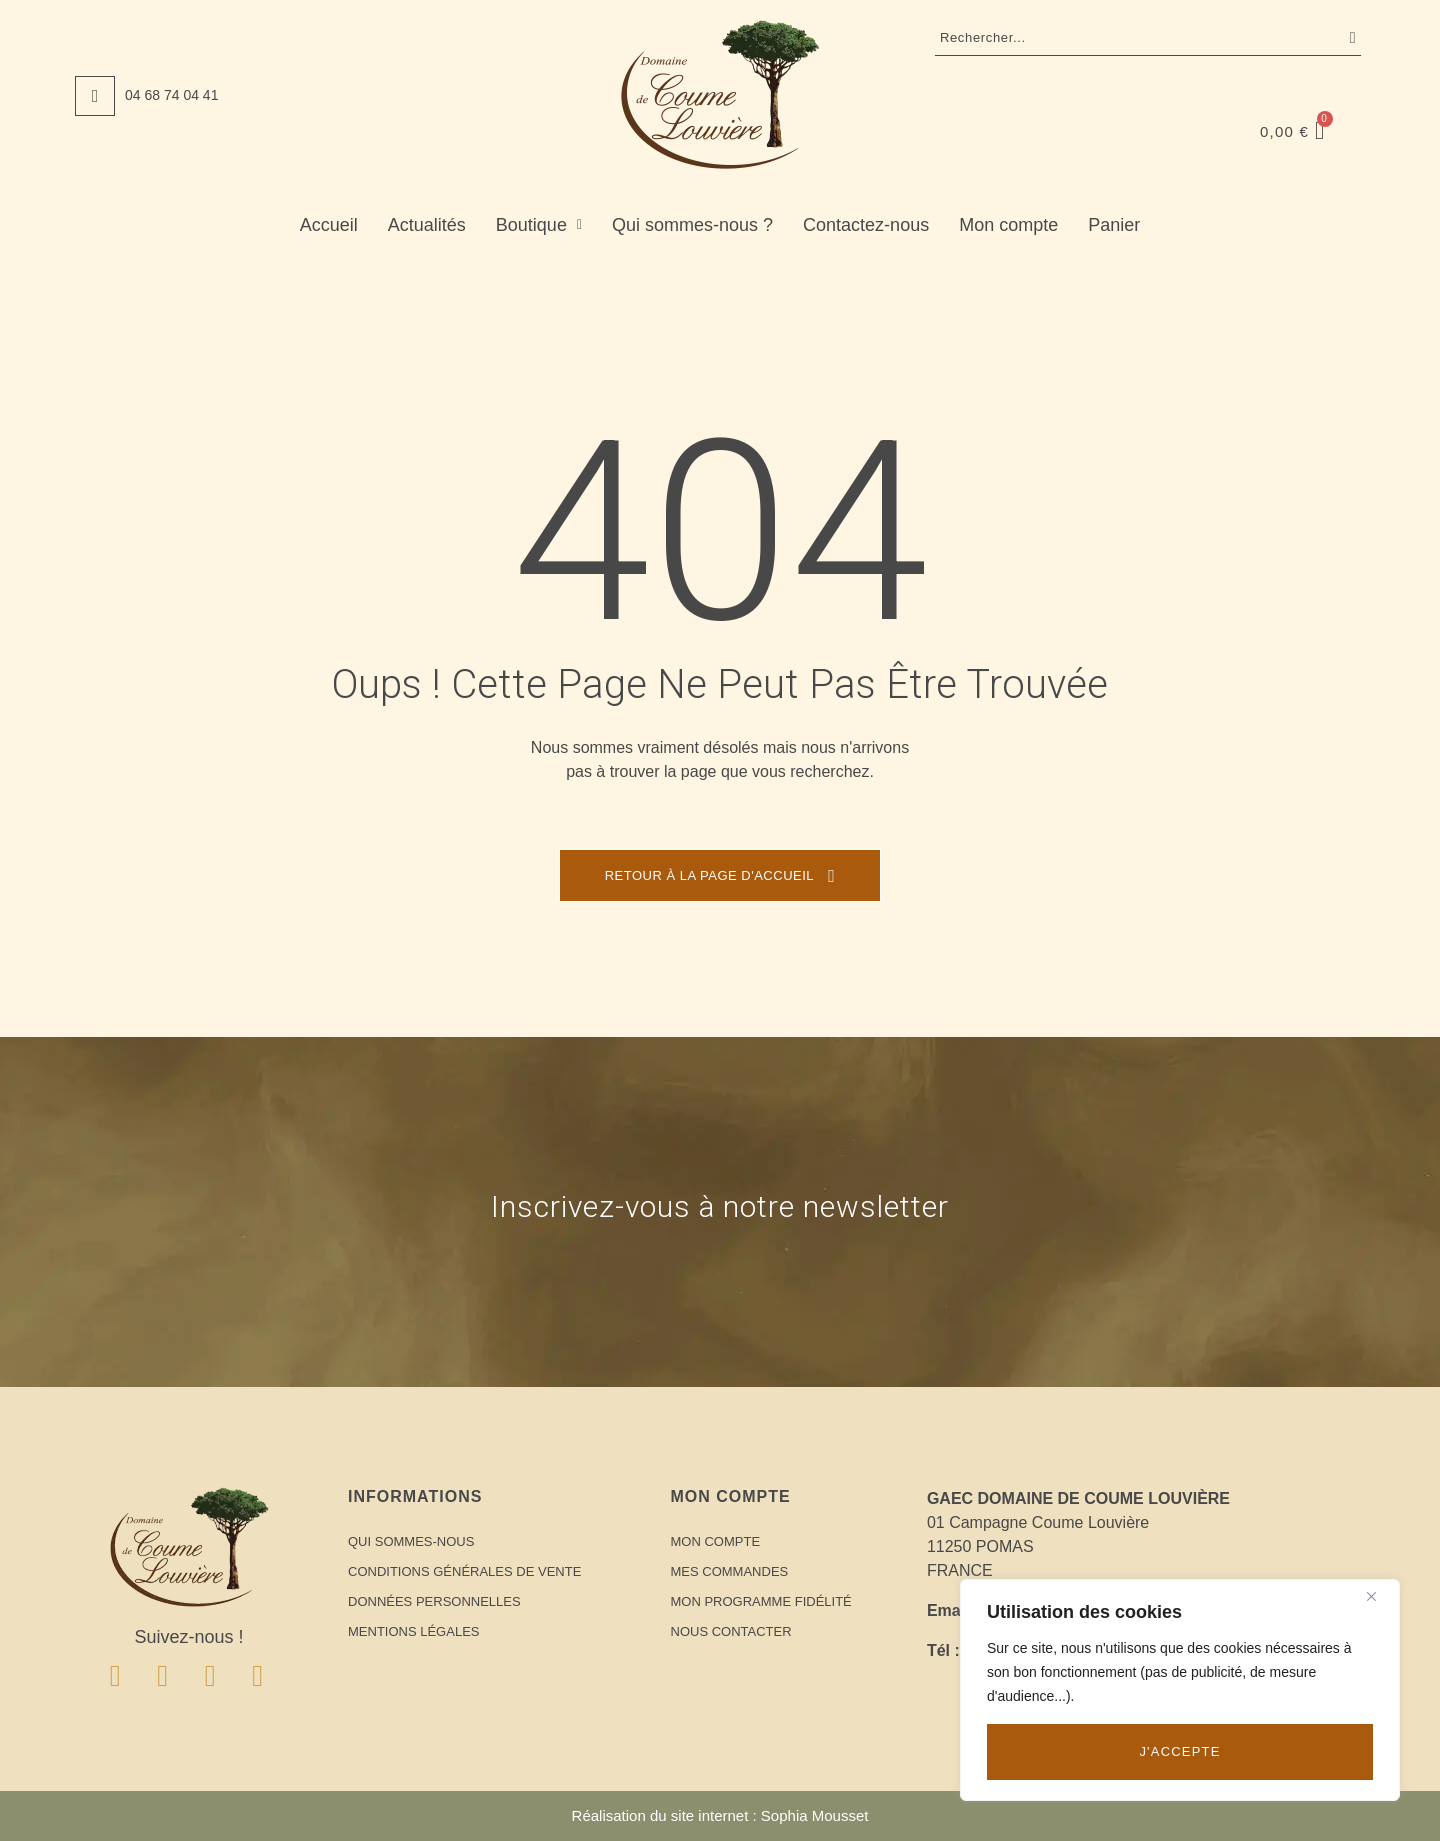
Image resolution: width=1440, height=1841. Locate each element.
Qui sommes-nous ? (692, 225)
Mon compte (1008, 225)
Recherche (1348, 38)
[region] (1180, 1690)
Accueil (329, 225)
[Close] (1379, 1596)
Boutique (539, 225)
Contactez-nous (866, 225)
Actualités (427, 225)
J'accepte (1179, 1751)
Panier (1114, 225)
